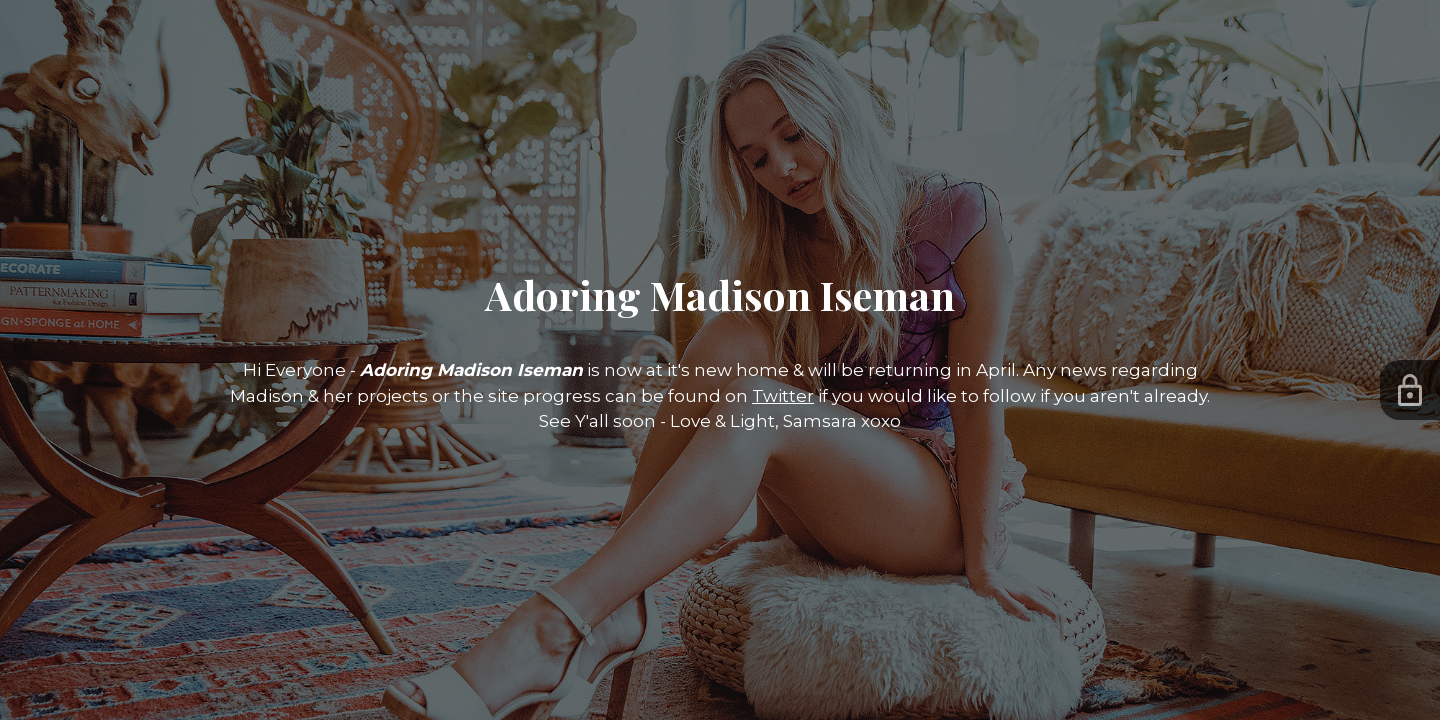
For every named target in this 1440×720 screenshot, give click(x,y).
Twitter (783, 396)
